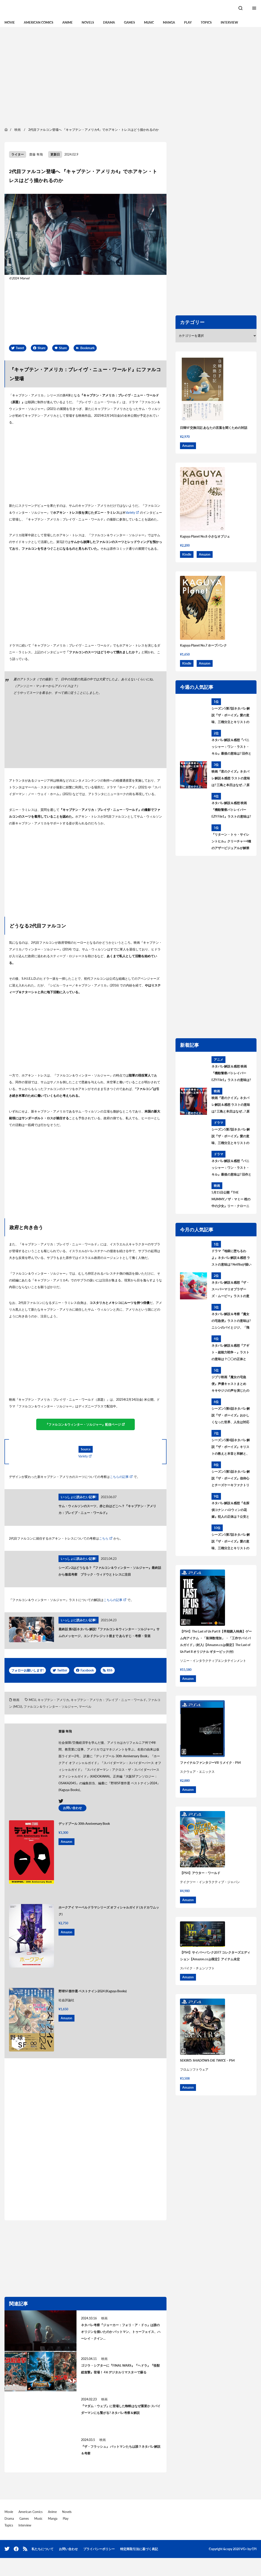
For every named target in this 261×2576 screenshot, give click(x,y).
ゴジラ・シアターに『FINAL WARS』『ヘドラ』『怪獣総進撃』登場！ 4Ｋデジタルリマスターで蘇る (120, 2368)
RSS (109, 1670)
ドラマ (218, 1122)
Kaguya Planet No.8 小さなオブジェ (205, 536)
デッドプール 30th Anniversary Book (84, 1823)
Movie (9, 22)
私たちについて (43, 2549)
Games (129, 22)
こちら (103, 1538)
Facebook (87, 1670)
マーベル (85, 1706)
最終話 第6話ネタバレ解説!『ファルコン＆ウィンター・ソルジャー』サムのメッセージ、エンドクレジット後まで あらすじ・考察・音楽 (109, 1632)
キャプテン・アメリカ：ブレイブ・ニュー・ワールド (108, 1700)
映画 (16, 1700)
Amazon (66, 1841)
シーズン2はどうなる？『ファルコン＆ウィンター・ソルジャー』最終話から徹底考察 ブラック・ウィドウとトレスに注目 (109, 1571)
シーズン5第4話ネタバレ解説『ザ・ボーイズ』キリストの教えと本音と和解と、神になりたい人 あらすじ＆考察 (231, 1447)
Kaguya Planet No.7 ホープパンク (203, 645)
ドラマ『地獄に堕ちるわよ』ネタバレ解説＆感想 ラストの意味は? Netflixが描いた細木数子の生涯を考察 (231, 1258)
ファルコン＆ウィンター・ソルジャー (50, 1706)
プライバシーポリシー (99, 2549)
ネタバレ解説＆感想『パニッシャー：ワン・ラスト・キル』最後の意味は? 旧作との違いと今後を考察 (231, 747)
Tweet (20, 348)
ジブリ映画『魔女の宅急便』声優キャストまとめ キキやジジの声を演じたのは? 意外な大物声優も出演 (230, 1384)
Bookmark (87, 348)
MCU (32, 1700)
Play (188, 22)
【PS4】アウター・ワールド (200, 1873)
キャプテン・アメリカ (53, 1700)
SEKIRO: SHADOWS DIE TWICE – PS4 (207, 2060)
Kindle (186, 554)
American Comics (38, 22)
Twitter (62, 1670)
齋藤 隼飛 (36, 154)
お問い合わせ (72, 1808)
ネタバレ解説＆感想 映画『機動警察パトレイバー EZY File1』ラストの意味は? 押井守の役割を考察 (231, 810)
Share (41, 348)
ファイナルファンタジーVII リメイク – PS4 (210, 1762)
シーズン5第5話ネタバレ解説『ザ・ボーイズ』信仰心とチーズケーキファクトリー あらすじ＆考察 (231, 1479)
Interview (229, 22)
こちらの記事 (119, 1477)
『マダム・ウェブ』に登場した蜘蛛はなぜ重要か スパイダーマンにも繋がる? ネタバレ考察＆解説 (120, 2409)
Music (149, 22)
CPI (254, 2549)
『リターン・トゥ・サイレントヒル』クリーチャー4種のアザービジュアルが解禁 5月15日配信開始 (232, 841)
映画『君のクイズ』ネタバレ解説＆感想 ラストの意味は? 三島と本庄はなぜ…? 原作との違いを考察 (231, 778)
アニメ (218, 1059)
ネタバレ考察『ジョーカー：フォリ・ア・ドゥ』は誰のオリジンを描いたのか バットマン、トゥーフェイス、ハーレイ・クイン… (120, 2331)
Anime (67, 22)
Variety (130, 512)
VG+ (244, 2549)
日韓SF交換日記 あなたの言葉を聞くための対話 (213, 428)
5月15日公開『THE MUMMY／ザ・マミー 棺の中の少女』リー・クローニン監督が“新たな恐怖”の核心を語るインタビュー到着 (232, 1199)
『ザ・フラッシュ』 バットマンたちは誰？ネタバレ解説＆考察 (120, 2450)
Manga (169, 22)
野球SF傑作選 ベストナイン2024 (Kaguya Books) (92, 1991)
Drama (109, 22)
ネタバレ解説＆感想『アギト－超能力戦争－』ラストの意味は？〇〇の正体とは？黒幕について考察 (230, 1352)
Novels (88, 22)
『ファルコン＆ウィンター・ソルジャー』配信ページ (83, 1424)
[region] (130, 76)
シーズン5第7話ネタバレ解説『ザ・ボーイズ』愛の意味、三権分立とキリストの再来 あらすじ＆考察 (231, 715)
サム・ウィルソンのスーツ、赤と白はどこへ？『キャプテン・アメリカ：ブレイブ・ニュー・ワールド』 (107, 1509)
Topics (206, 22)
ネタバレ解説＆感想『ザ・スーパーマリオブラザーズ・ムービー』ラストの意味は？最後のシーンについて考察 (230, 1289)
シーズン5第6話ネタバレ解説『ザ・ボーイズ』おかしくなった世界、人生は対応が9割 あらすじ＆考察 (231, 1416)
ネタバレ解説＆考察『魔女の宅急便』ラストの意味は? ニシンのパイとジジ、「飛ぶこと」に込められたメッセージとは (231, 1321)
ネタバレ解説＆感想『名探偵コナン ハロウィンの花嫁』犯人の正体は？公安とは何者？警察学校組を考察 (230, 1510)
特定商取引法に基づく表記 (139, 2549)
